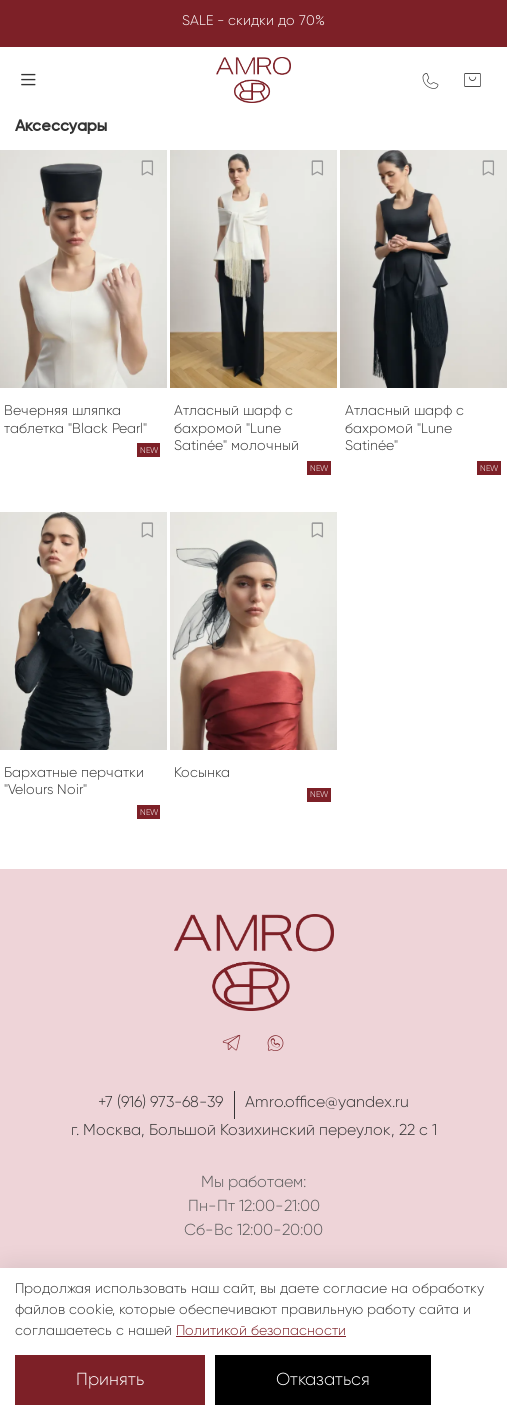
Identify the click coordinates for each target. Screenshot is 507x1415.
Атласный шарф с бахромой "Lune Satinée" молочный (236, 427)
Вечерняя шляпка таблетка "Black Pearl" (75, 419)
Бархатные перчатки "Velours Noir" (74, 781)
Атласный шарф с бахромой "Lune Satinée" (404, 427)
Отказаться (323, 1379)
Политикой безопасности (261, 1330)
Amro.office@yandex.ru (327, 1102)
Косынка (202, 772)
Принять (110, 1379)
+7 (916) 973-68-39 (160, 1102)
